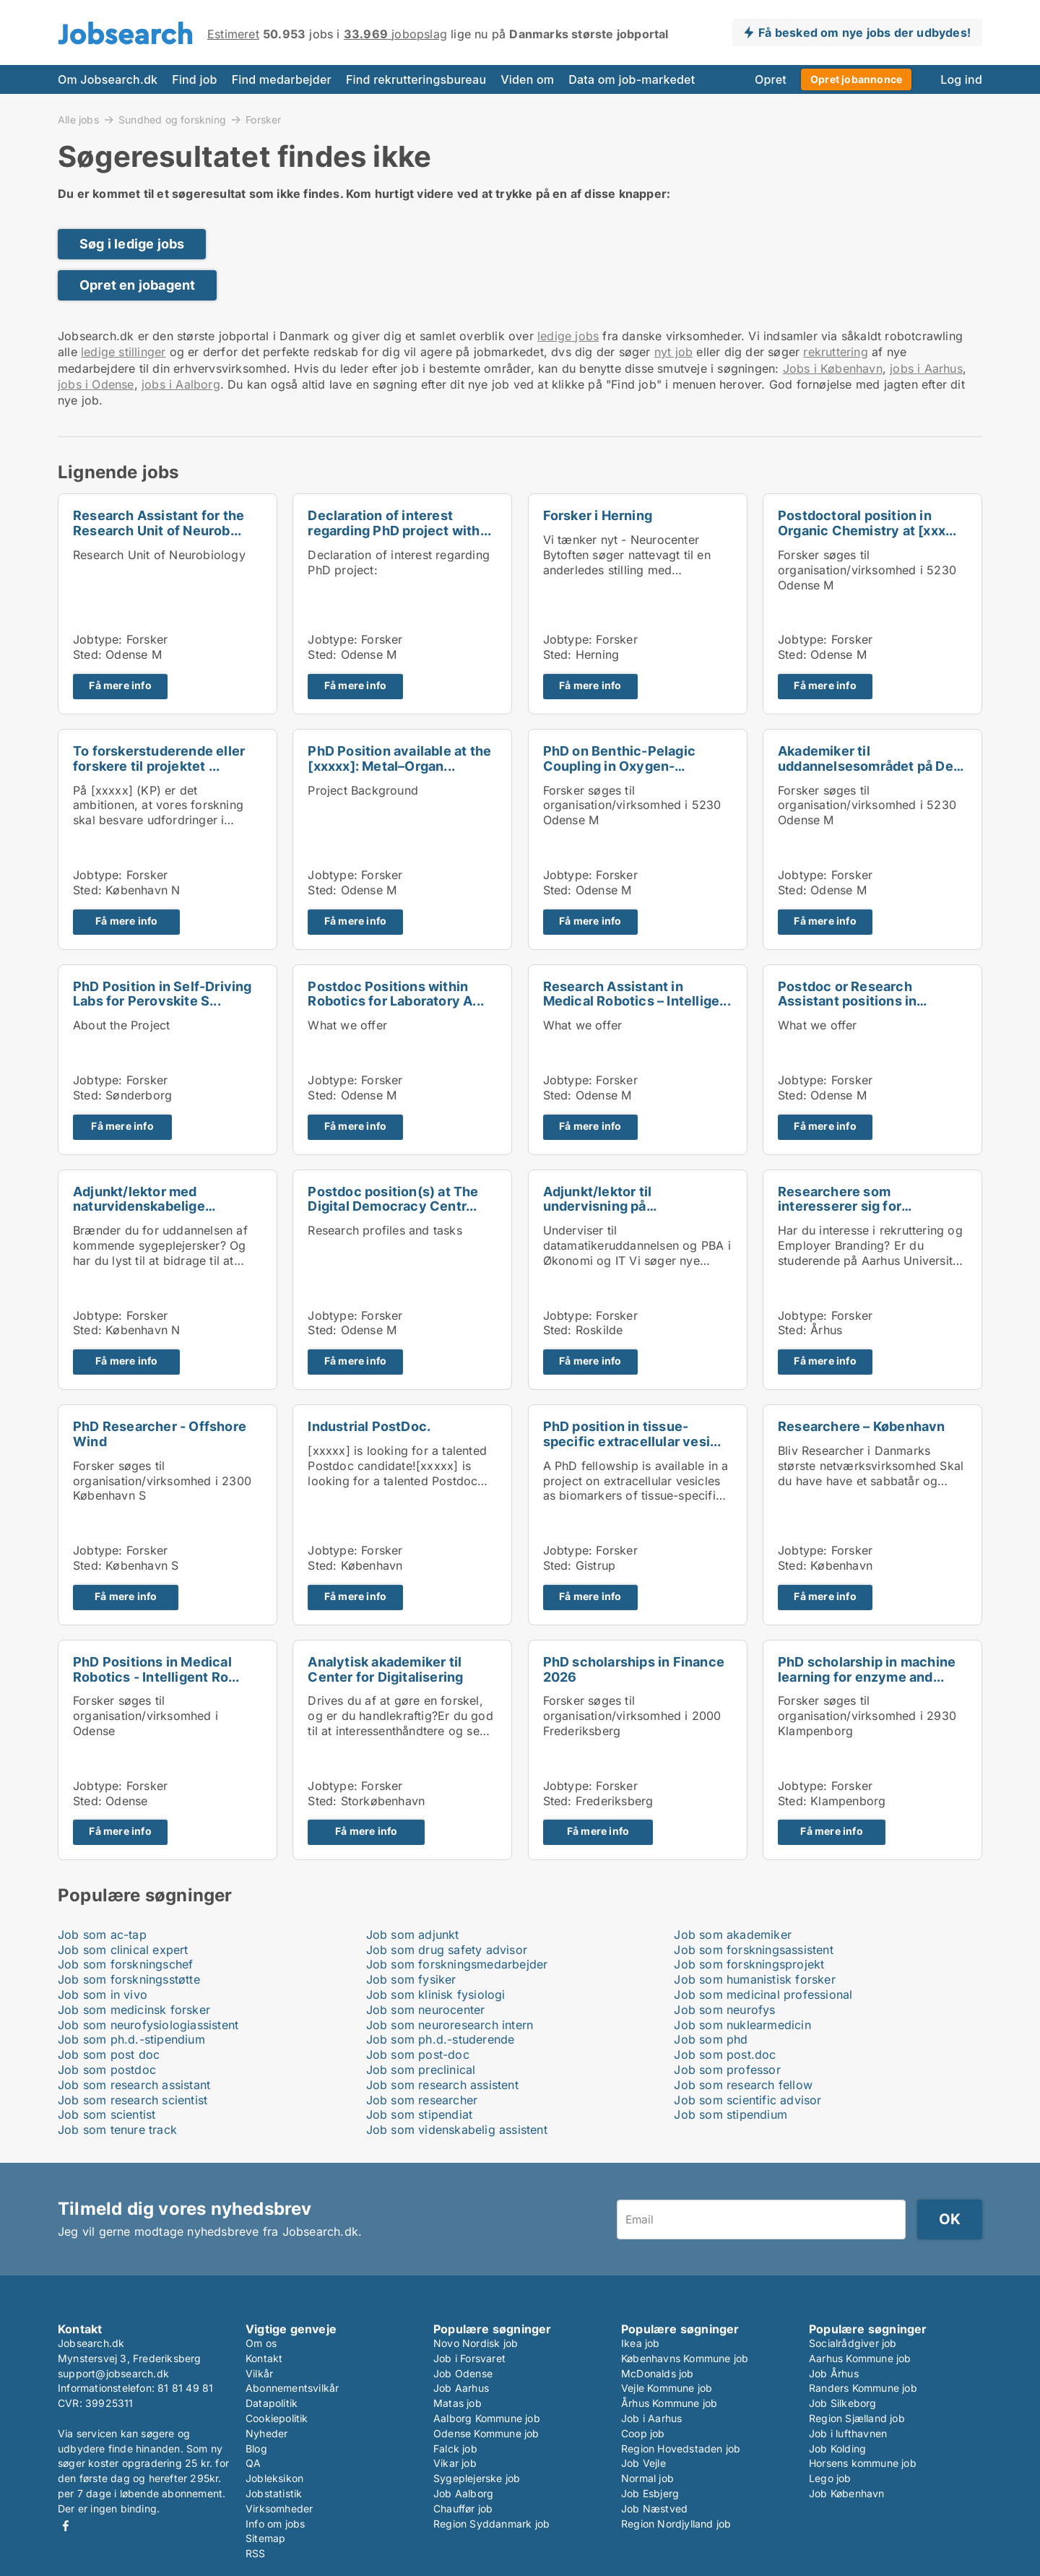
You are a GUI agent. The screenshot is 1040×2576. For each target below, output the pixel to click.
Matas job (457, 2403)
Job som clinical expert (123, 1949)
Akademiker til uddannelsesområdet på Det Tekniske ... (868, 766)
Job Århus (834, 2373)
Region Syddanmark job (491, 2523)
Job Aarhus (461, 2388)
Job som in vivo (102, 1994)
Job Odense (463, 2373)
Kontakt (264, 2358)
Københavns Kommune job (684, 2358)
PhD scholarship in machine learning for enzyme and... (867, 1669)
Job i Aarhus (651, 2418)
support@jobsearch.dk (113, 2373)
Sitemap (265, 2538)
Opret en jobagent (137, 285)
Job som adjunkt (412, 1934)
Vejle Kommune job (666, 2388)
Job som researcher (422, 2100)
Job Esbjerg (650, 2493)
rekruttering (835, 352)
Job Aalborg (463, 2493)
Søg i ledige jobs (131, 243)
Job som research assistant (134, 2085)
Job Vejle (643, 2463)
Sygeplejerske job (476, 2478)
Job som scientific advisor (747, 2100)
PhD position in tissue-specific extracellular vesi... (632, 1434)
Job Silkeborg (843, 2403)
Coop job (643, 2433)
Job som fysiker (411, 1979)
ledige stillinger (123, 352)
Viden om (527, 79)
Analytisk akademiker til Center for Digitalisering (385, 1669)
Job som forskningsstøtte (129, 1979)
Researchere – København (861, 1426)
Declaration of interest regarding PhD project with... (399, 523)
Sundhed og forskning (172, 119)
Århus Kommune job (669, 2403)
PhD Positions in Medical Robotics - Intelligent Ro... (156, 1669)
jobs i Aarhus (926, 368)
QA (253, 2463)
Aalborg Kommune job (486, 2418)
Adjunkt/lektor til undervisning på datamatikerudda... (603, 1206)
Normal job (647, 2478)
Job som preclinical (421, 2069)
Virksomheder (279, 2508)
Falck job (455, 2448)
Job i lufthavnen (848, 2433)
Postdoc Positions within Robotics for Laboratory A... (396, 994)
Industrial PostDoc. (369, 1426)
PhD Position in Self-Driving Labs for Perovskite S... (162, 994)
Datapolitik (272, 2403)
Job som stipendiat (419, 2114)
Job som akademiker (733, 1934)
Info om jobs (275, 2523)
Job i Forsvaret (469, 2358)
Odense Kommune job (486, 2433)
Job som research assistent (442, 2085)
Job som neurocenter (425, 2009)
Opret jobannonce (856, 79)
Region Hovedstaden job (680, 2448)
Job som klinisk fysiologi (436, 1994)
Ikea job (640, 2343)
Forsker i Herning (597, 515)
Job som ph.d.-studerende (440, 2039)
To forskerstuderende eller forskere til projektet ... (159, 758)
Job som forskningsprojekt (749, 1964)
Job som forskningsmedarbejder (457, 1964)
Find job (194, 79)
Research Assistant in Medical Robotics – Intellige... (637, 994)
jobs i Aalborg (181, 384)
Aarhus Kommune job (860, 2358)
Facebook (66, 2526)
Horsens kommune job (862, 2463)
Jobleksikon (274, 2478)
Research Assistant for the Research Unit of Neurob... (158, 523)
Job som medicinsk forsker (134, 2009)
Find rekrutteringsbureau (416, 79)
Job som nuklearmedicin (742, 2025)
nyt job (673, 352)
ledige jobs (568, 336)
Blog (256, 2448)
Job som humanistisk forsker (754, 1979)
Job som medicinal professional (763, 1994)
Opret (770, 79)
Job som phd (711, 2039)
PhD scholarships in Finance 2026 (633, 1669)
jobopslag (395, 34)
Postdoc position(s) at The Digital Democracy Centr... (393, 1199)
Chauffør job (463, 2508)
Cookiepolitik (277, 2418)
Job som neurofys (724, 2009)
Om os (261, 2343)
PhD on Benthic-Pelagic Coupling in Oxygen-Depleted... (619, 766)
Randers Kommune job (863, 2388)
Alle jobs (78, 119)
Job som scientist (106, 2114)
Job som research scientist (132, 2100)
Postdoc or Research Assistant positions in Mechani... (847, 1001)
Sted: (87, 654)
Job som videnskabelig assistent (456, 2129)
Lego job (830, 2478)
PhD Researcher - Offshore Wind (159, 1434)
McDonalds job (657, 2373)
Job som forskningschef (125, 1964)
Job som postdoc (107, 2069)
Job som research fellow (743, 2085)
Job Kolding (837, 2448)
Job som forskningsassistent (753, 1949)
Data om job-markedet (631, 79)
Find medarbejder (282, 79)
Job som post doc (109, 2054)
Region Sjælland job (857, 2418)
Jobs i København (833, 368)
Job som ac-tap (102, 1934)
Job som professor (727, 2069)
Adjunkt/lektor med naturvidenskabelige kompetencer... (139, 1206)
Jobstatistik (274, 2493)
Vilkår (259, 2373)
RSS (256, 2553)
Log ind (961, 79)
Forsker (263, 120)
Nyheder (266, 2433)
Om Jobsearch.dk (107, 79)
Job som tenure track (117, 2129)
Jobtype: (98, 639)
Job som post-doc (417, 2054)
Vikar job (455, 2463)
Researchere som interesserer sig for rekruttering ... (839, 1206)
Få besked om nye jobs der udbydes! (864, 32)
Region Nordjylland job (676, 2523)
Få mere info (120, 685)
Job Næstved (654, 2508)
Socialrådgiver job (853, 2343)
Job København (847, 2493)
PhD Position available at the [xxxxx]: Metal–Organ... (399, 758)
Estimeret (233, 34)
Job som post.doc (725, 2054)
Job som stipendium (730, 2114)
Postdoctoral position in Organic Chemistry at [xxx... (867, 523)
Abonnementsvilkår (292, 2388)
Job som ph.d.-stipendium (131, 2039)
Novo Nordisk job (475, 2343)
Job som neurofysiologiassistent (148, 2025)
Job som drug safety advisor (446, 1949)
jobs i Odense (96, 384)
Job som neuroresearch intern (450, 2025)
